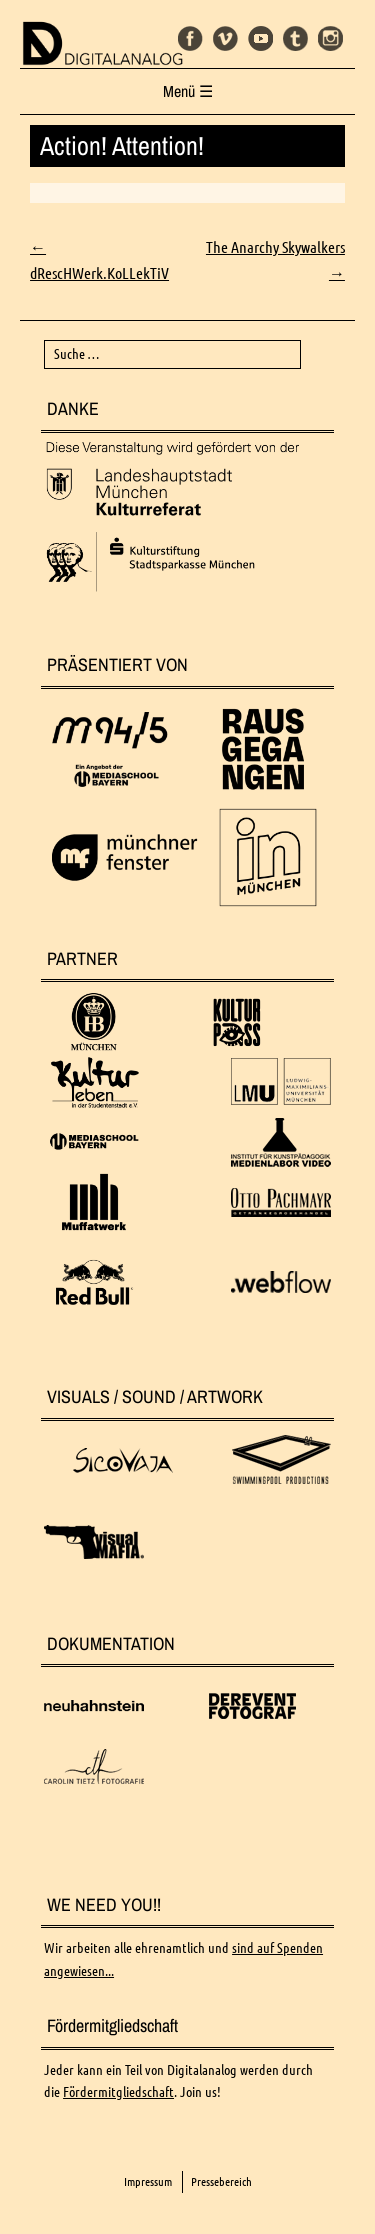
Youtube (260, 38)
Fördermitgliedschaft (118, 2092)
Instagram (330, 38)
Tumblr (295, 38)
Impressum (148, 2181)
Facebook (190, 38)
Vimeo (225, 38)
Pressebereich (221, 2181)
